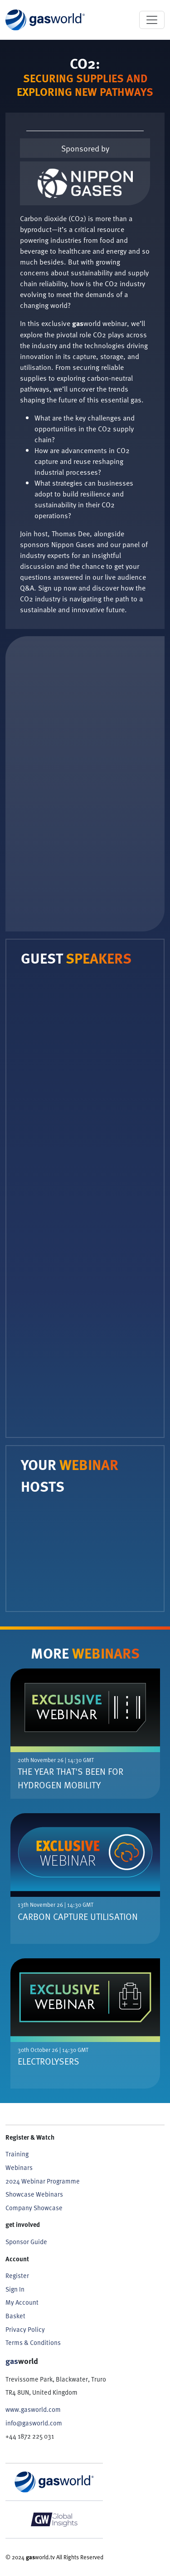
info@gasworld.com (33, 2422)
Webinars (19, 2167)
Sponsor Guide (26, 2241)
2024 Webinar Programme (42, 2180)
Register (17, 2275)
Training (17, 2153)
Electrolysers (48, 2061)
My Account (22, 2302)
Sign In (14, 2288)
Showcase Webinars (34, 2193)
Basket (15, 2315)
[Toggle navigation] (152, 20)
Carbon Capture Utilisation (78, 1916)
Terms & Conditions (33, 2342)
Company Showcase (34, 2207)
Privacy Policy (25, 2329)
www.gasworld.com (33, 2409)
